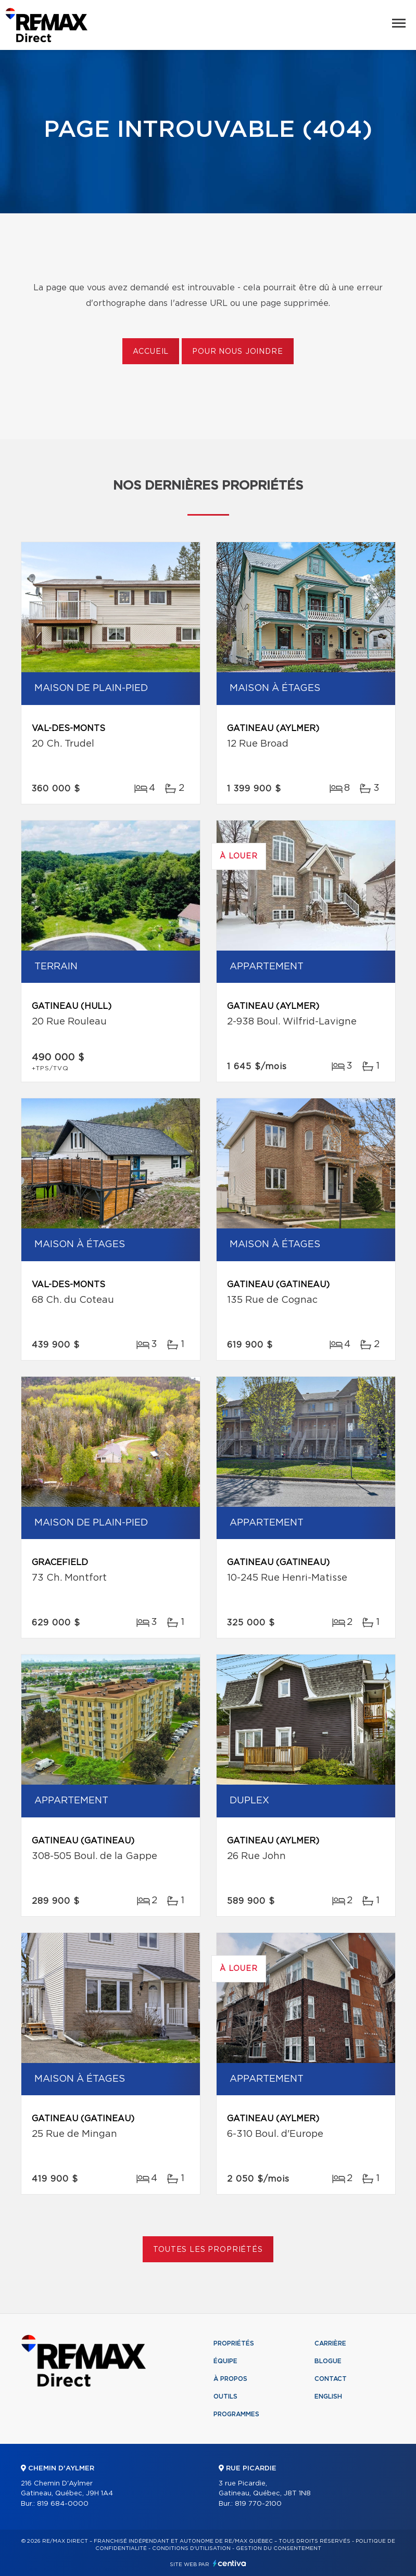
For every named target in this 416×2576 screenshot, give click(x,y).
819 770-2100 (258, 2504)
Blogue (328, 2361)
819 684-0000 (63, 2504)
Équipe (225, 2361)
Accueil (151, 351)
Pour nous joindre (237, 351)
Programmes (236, 2414)
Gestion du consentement (278, 2548)
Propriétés (233, 2343)
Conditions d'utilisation (191, 2548)
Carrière (330, 2343)
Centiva (229, 2563)
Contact (330, 2379)
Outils (225, 2396)
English (328, 2396)
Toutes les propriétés (208, 2249)
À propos (230, 2379)
